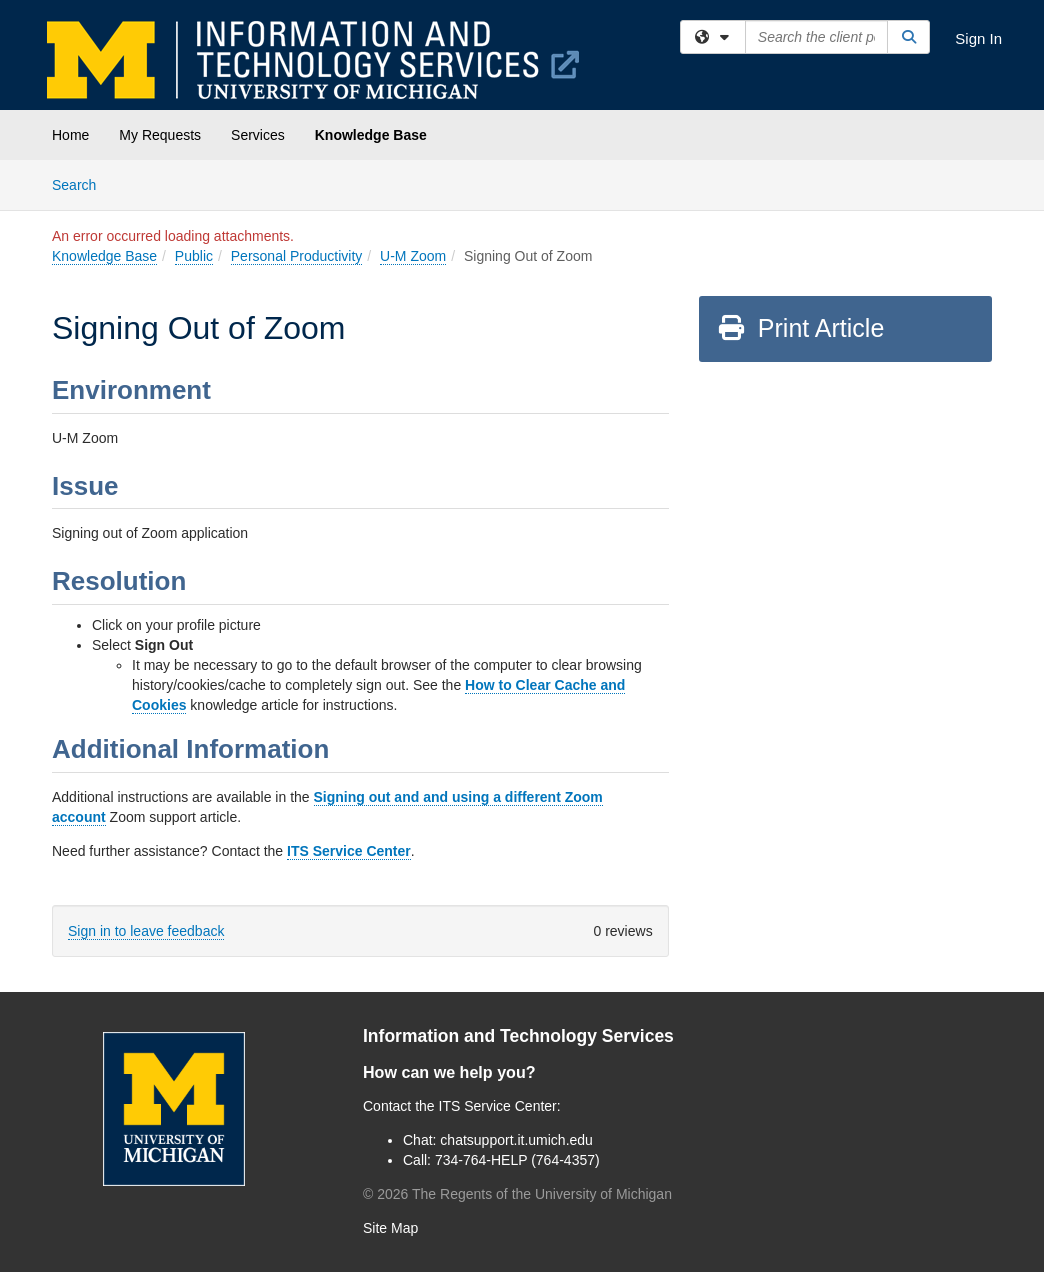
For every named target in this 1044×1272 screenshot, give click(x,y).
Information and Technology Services (518, 1036)
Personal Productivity (297, 256)
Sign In (978, 38)
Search (81, 183)
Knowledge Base (371, 135)
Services (258, 135)
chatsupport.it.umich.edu (516, 1140)
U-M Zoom (413, 256)
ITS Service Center (349, 851)
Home (70, 135)
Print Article (800, 328)
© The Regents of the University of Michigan (517, 1194)
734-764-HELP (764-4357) (517, 1160)
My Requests (160, 135)
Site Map (390, 1228)
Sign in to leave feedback (146, 931)
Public (194, 256)
